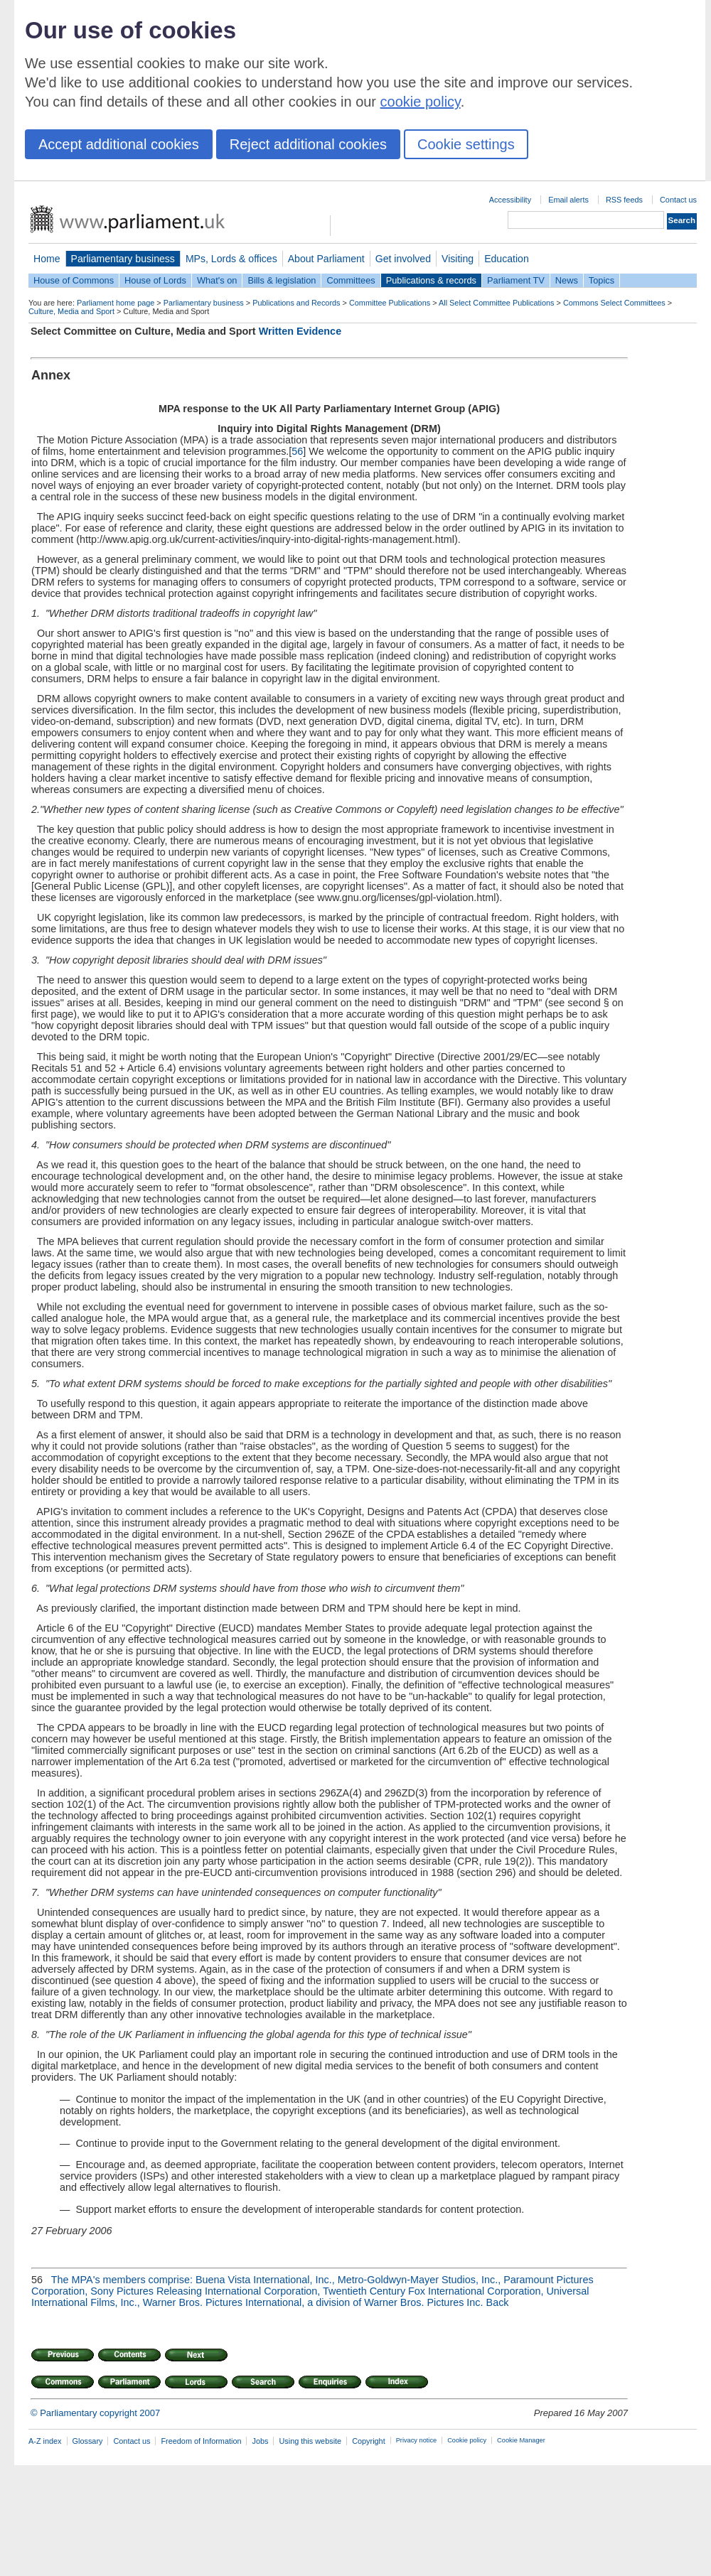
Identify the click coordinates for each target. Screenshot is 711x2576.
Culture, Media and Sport (71, 311)
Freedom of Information (201, 2441)
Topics (601, 280)
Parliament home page (115, 302)
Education (506, 258)
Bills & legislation (281, 280)
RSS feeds (624, 199)
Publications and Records (296, 302)
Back (497, 2302)
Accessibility (510, 199)
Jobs (260, 2441)
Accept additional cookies (118, 144)
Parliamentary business (123, 258)
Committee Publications (389, 302)
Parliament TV (516, 280)
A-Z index (45, 2441)
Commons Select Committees (614, 302)
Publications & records (431, 280)
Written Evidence (300, 331)
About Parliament (326, 258)
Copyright (368, 2441)
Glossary (88, 2441)
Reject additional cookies (308, 144)
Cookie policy (466, 2440)
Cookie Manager (521, 2440)
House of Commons (73, 280)
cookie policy (420, 101)
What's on (217, 280)
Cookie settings (466, 144)
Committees (350, 280)
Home (46, 258)
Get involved (403, 258)
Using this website (310, 2441)
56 (297, 451)
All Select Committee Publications (497, 302)
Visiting (458, 258)
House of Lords (155, 280)
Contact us (678, 199)
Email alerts (568, 199)
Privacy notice (416, 2440)
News (566, 280)
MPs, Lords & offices (231, 258)
